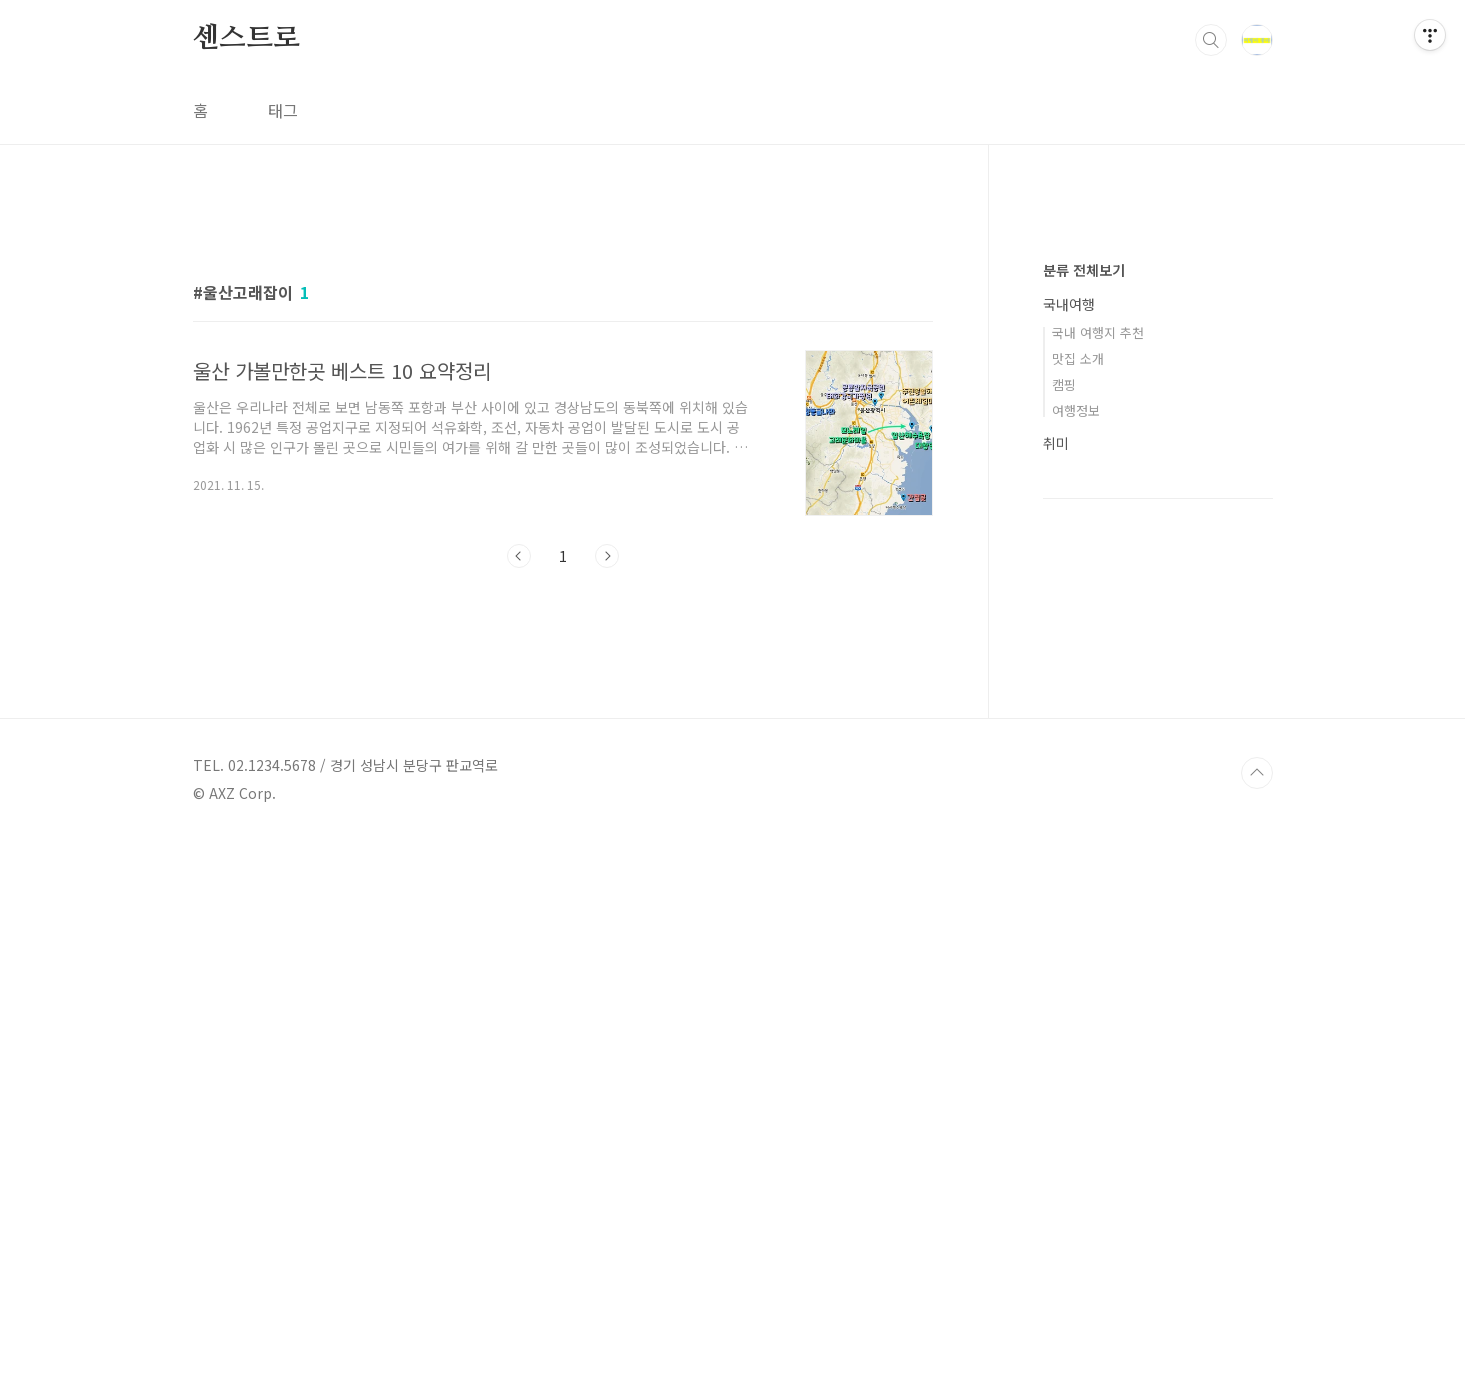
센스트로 (246, 39)
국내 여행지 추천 (1098, 932)
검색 (1211, 40)
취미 (1056, 1043)
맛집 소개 (1078, 958)
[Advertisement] (563, 387)
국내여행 (1069, 904)
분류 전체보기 (1084, 870)
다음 (607, 836)
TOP (1257, 1333)
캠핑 (1064, 984)
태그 (283, 110)
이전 (519, 836)
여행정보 (1076, 1010)
